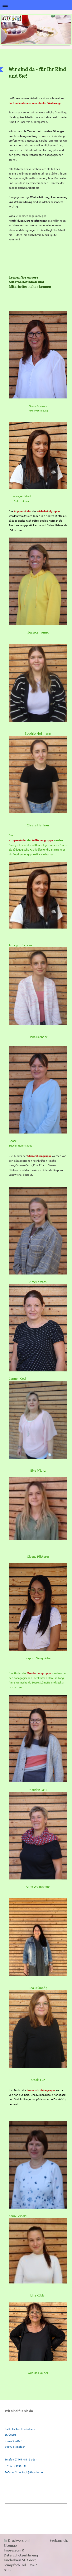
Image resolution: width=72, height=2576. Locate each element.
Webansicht (59, 2540)
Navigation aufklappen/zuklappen (36, 5)
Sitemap (10, 2545)
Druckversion (16, 2540)
